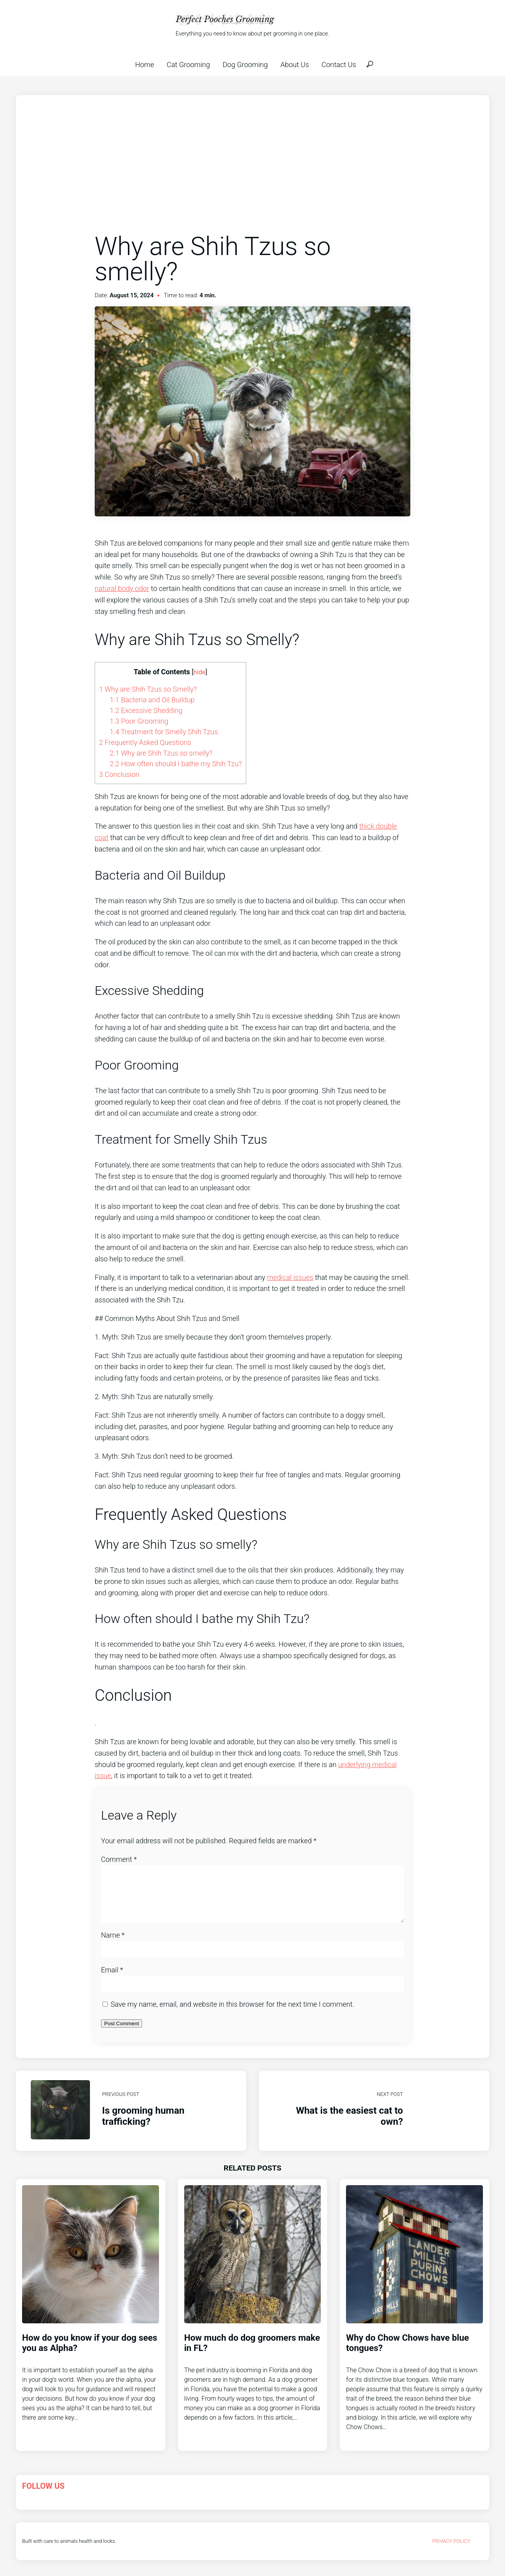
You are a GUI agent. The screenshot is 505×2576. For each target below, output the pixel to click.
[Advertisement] (252, 172)
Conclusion (119, 774)
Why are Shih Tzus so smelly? (161, 753)
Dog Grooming (245, 64)
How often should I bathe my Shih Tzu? (176, 764)
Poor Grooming (139, 721)
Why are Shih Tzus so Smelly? (148, 689)
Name (113, 1944)
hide (199, 672)
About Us (295, 64)
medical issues (290, 1277)
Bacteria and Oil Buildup (152, 700)
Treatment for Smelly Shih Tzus (164, 732)
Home (144, 64)
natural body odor (122, 588)
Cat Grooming (188, 64)
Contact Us (339, 64)
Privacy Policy (451, 2550)
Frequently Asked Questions (145, 742)
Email (112, 1979)
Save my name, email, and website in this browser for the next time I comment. (232, 2013)
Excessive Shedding (146, 710)
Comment (119, 1859)
